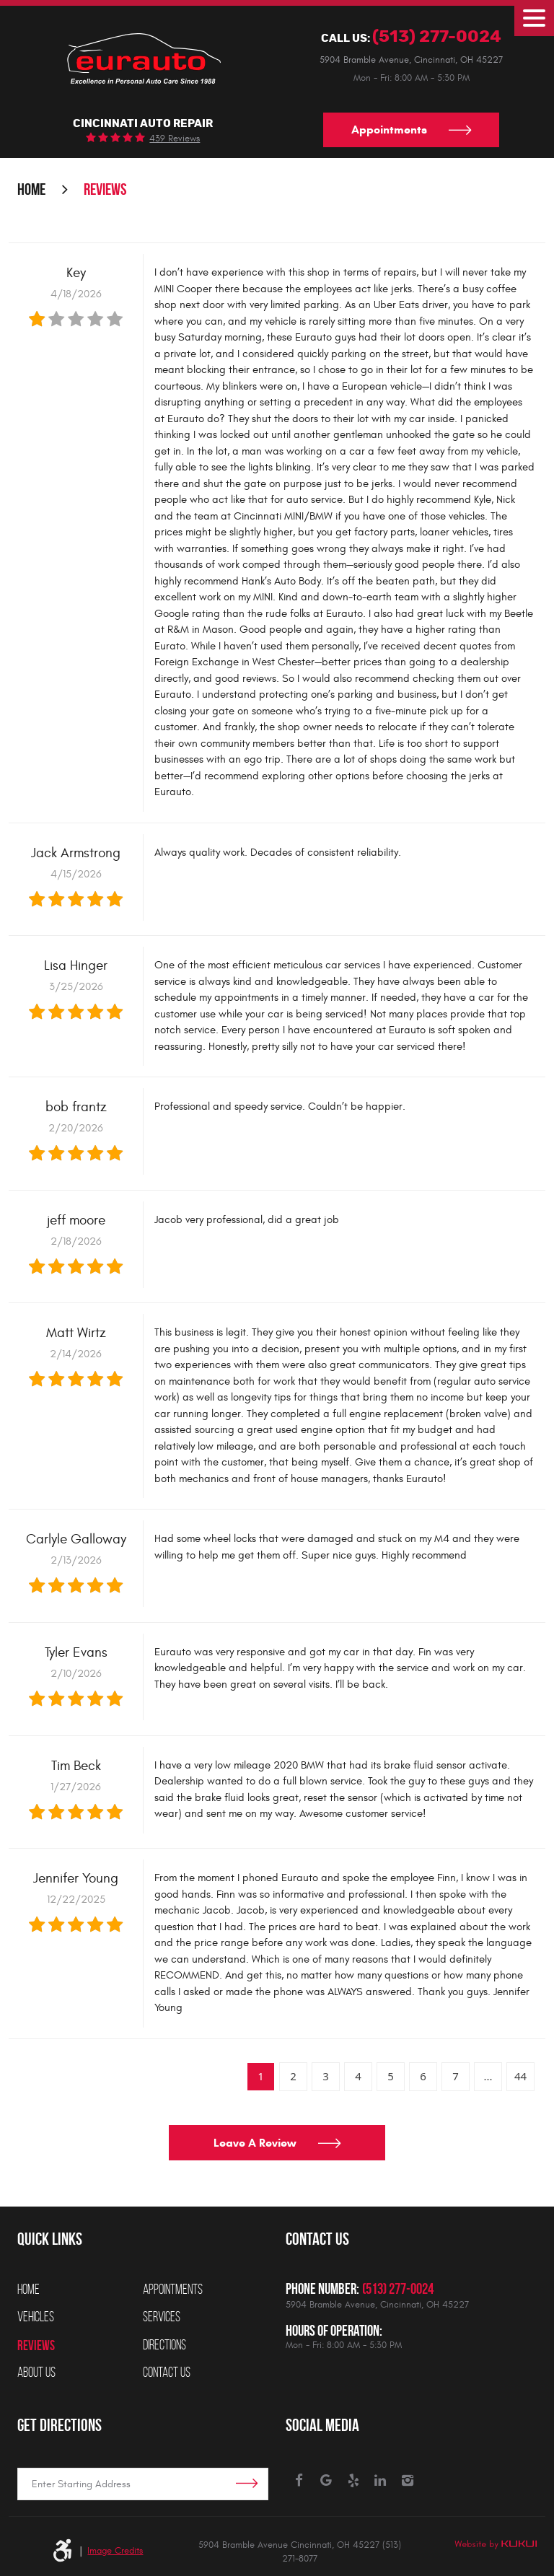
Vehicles (35, 2317)
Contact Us (166, 2372)
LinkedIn (380, 2481)
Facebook (299, 2481)
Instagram (408, 2481)
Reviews (105, 190)
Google (326, 2481)
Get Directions (59, 2424)
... (487, 2077)
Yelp (354, 2481)
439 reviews (174, 139)
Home (31, 190)
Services (161, 2317)
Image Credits (115, 2551)
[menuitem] (80, 2290)
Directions (164, 2345)
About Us (36, 2372)
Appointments (389, 130)
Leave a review (255, 2145)
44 (520, 2077)
